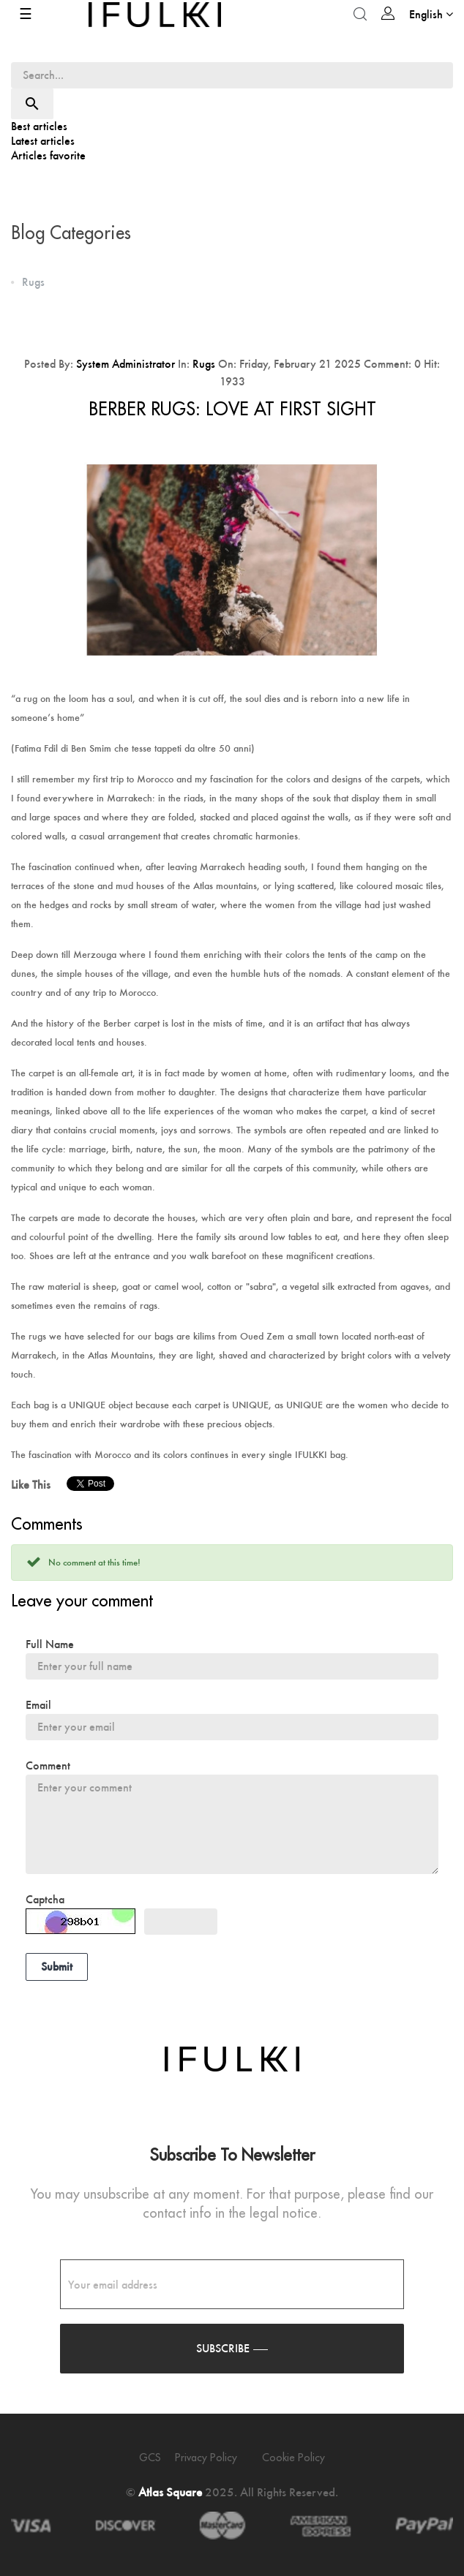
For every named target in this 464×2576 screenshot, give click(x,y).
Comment (48, 1765)
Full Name (50, 1644)
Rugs (203, 364)
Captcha (45, 1899)
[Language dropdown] (431, 14)
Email (38, 1705)
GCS (150, 2457)
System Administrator (125, 364)
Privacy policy (206, 2457)
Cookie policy (293, 2457)
